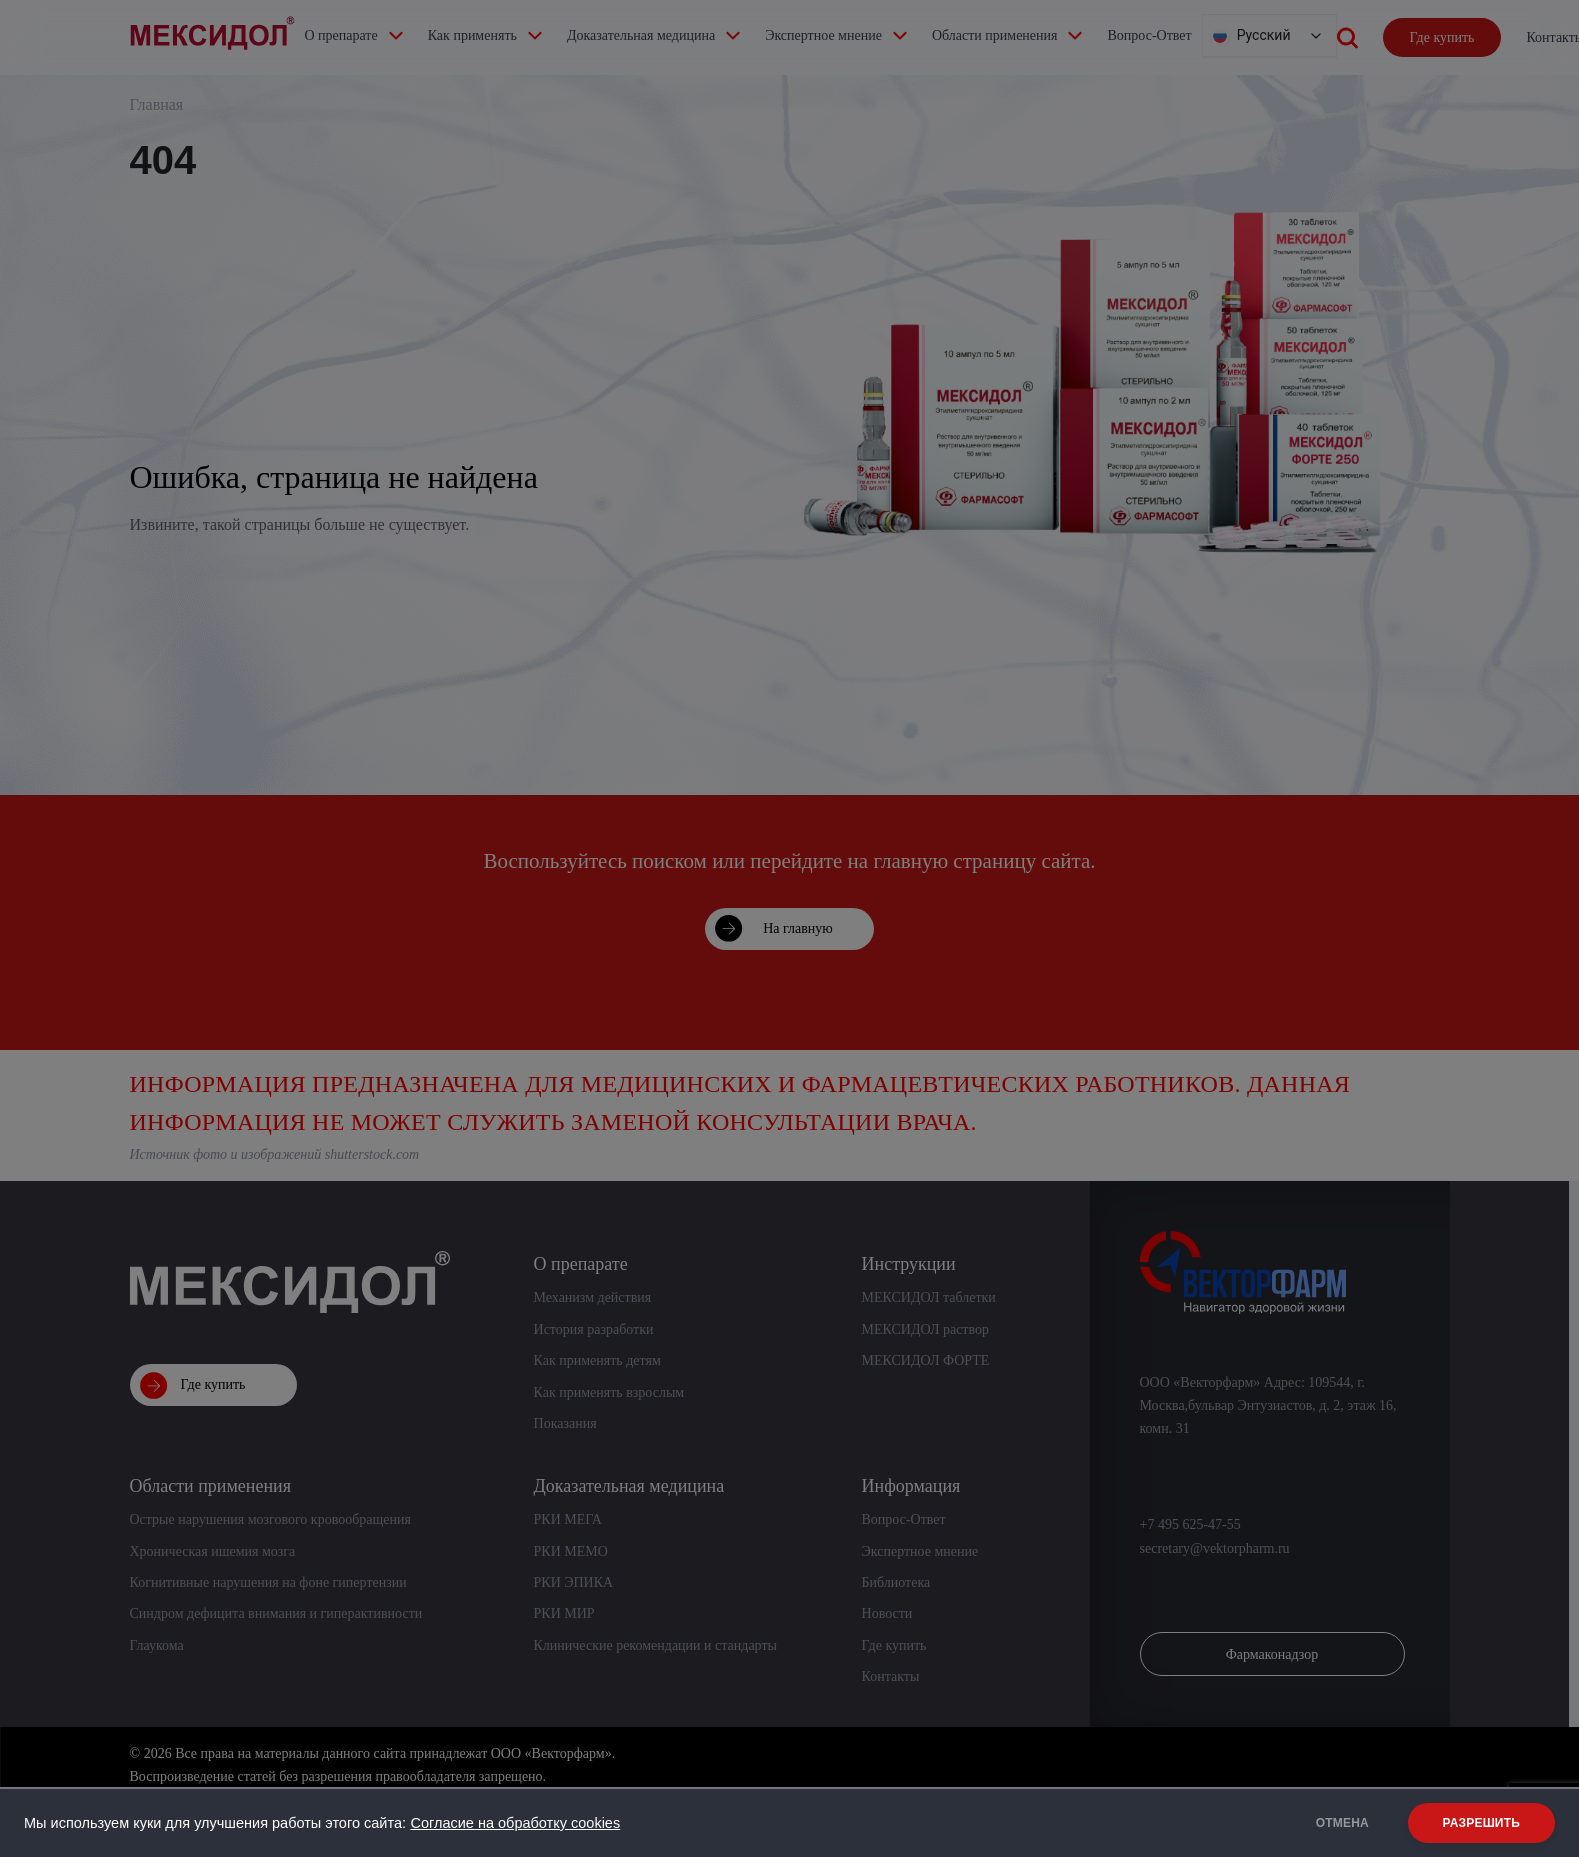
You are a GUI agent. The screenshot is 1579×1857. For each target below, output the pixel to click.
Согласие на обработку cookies (515, 1823)
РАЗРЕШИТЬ (1481, 1823)
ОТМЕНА (1342, 1823)
